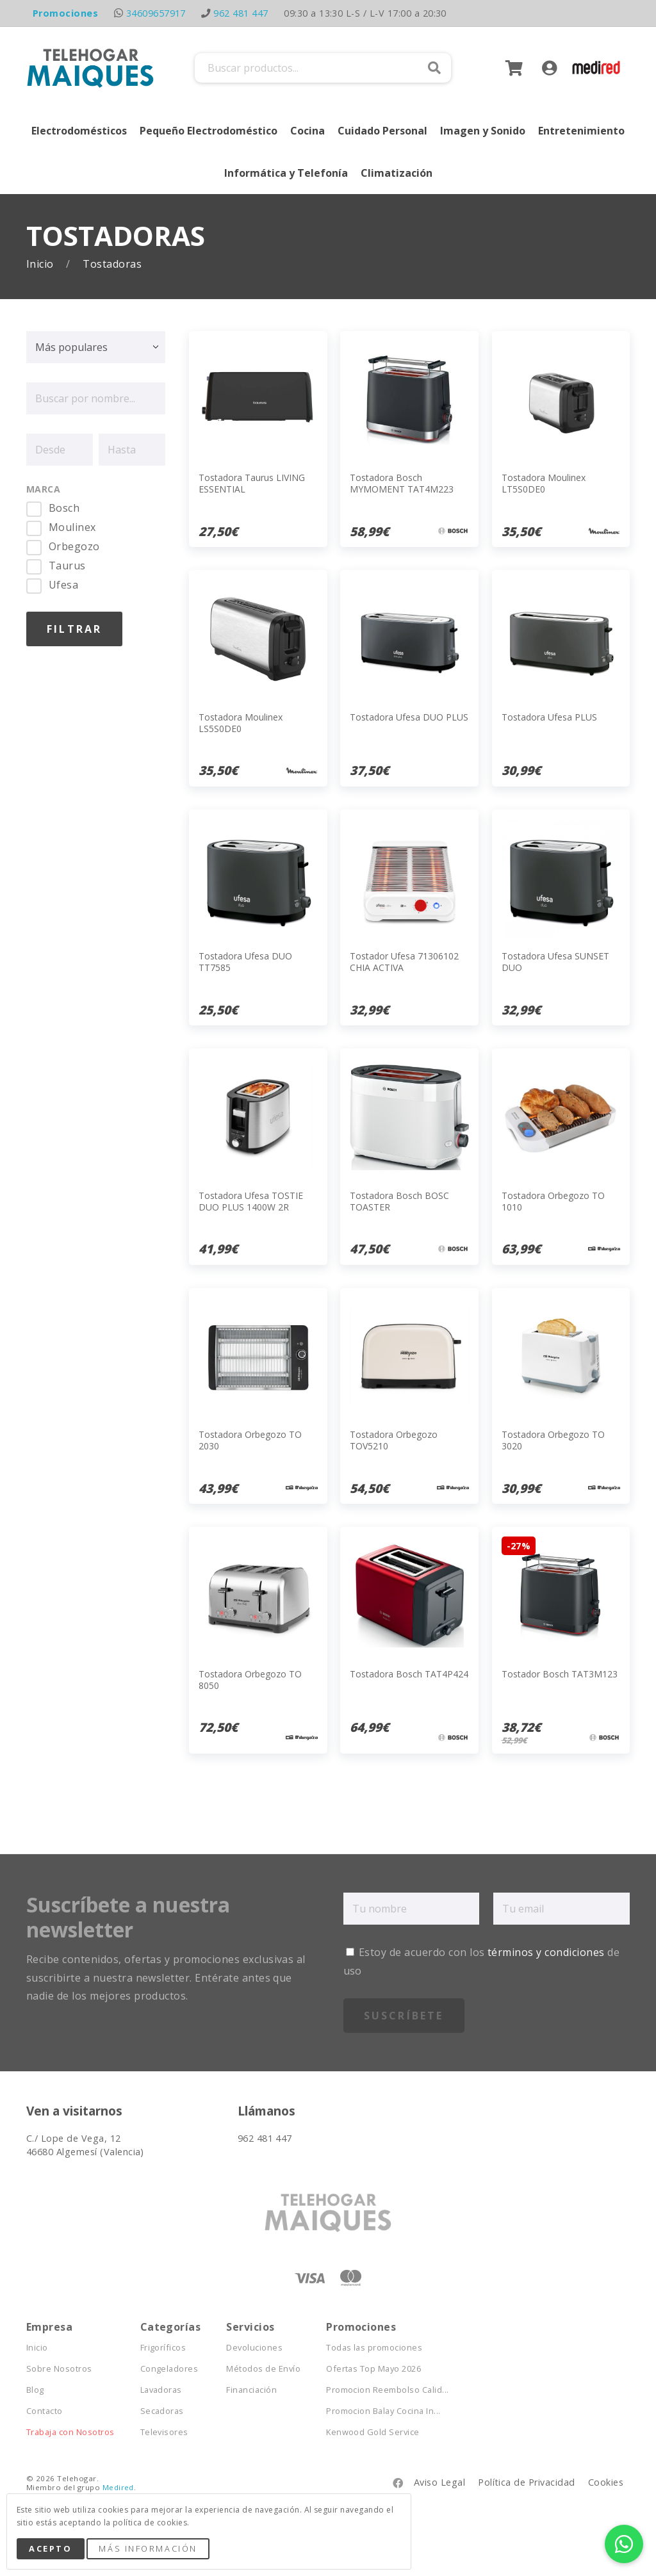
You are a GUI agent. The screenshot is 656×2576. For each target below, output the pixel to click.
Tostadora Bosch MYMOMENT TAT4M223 (402, 483)
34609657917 (156, 13)
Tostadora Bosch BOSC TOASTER (399, 1201)
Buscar (434, 68)
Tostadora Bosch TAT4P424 (409, 1674)
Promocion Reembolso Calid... (387, 2390)
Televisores (164, 2432)
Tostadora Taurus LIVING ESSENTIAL (252, 483)
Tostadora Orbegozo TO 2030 (250, 1440)
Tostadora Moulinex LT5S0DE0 (544, 483)
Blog (35, 2390)
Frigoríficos (163, 2348)
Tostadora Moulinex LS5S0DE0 (241, 723)
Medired (118, 2487)
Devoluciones (254, 2348)
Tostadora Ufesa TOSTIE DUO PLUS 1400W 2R (251, 1201)
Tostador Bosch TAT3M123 (560, 1674)
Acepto (50, 2548)
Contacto (44, 2411)
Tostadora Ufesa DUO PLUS (409, 717)
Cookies (605, 2482)
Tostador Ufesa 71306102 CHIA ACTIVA (404, 962)
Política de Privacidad (526, 2482)
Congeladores (169, 2369)
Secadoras (162, 2411)
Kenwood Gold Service (373, 2432)
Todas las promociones (374, 2348)
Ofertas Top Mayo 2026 (373, 2369)
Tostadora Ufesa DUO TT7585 (245, 962)
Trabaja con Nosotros (70, 2432)
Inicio (41, 264)
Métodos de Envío (263, 2369)
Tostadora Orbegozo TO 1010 (553, 1201)
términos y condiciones (546, 1952)
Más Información (148, 2548)
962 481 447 (240, 13)
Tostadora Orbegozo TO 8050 (250, 1680)
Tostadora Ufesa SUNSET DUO (555, 962)
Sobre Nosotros (59, 2369)
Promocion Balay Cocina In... (383, 2411)
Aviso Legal (439, 2482)
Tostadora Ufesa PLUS (549, 717)
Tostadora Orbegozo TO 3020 (553, 1440)
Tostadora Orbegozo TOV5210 (394, 1440)
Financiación (251, 2390)
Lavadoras (161, 2390)
